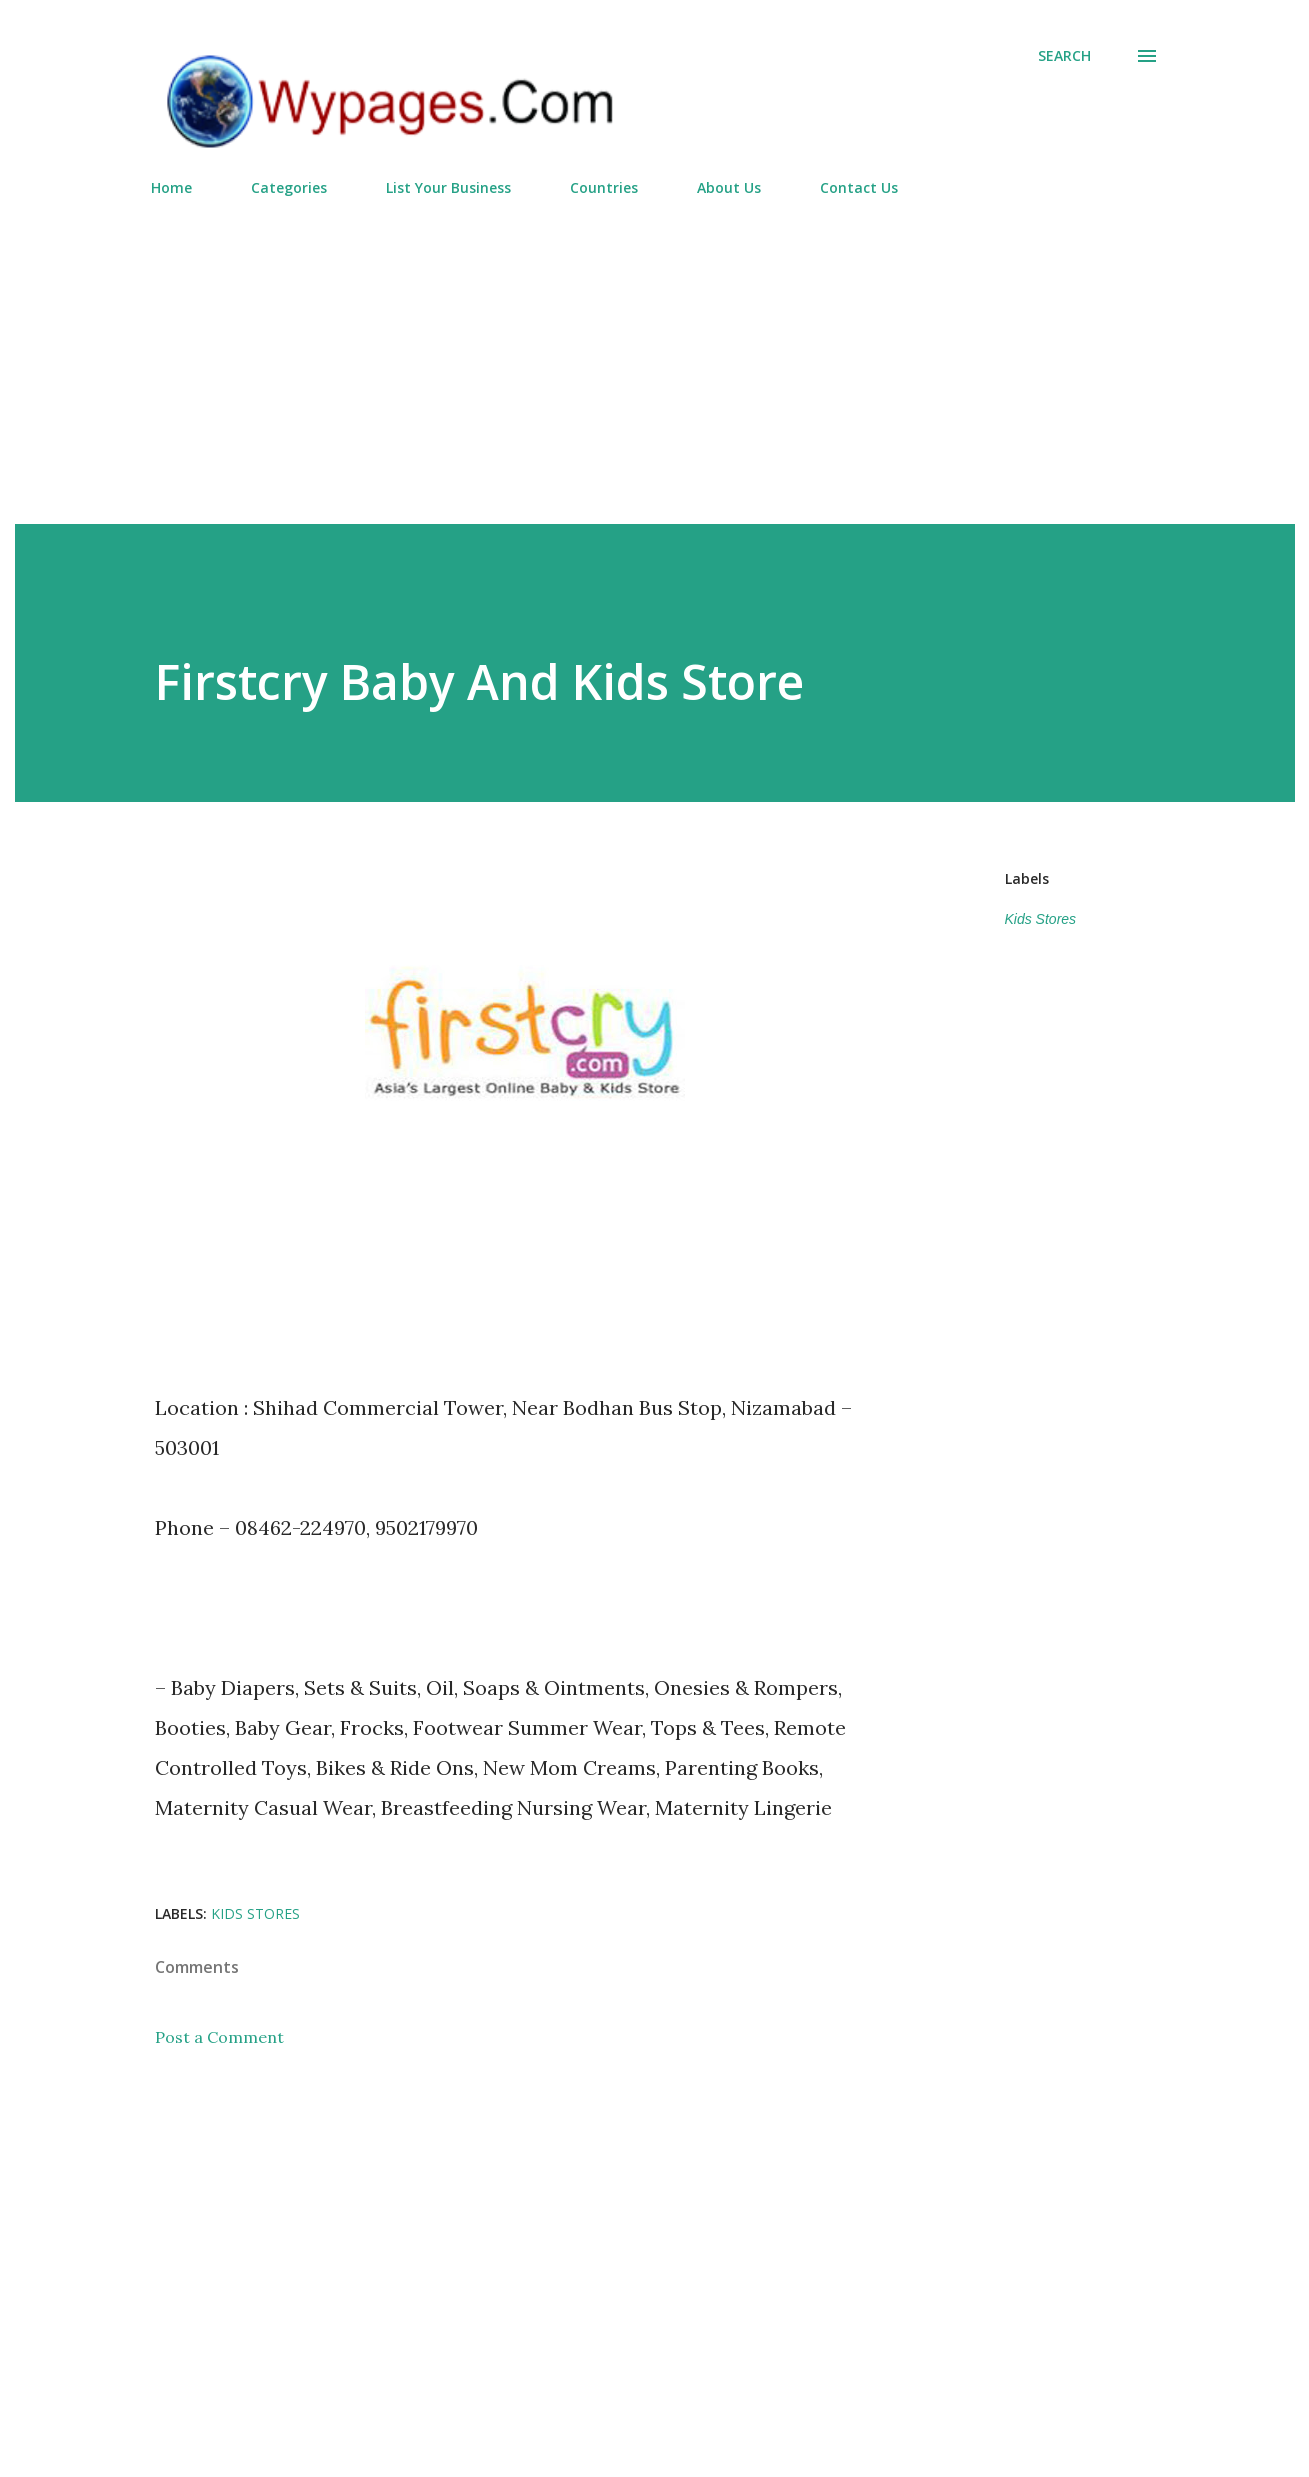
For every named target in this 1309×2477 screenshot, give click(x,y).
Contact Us (859, 187)
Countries (604, 187)
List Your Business (448, 187)
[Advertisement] (655, 352)
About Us (729, 187)
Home (171, 187)
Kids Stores (1041, 919)
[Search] (1064, 56)
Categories (289, 187)
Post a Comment (219, 2037)
